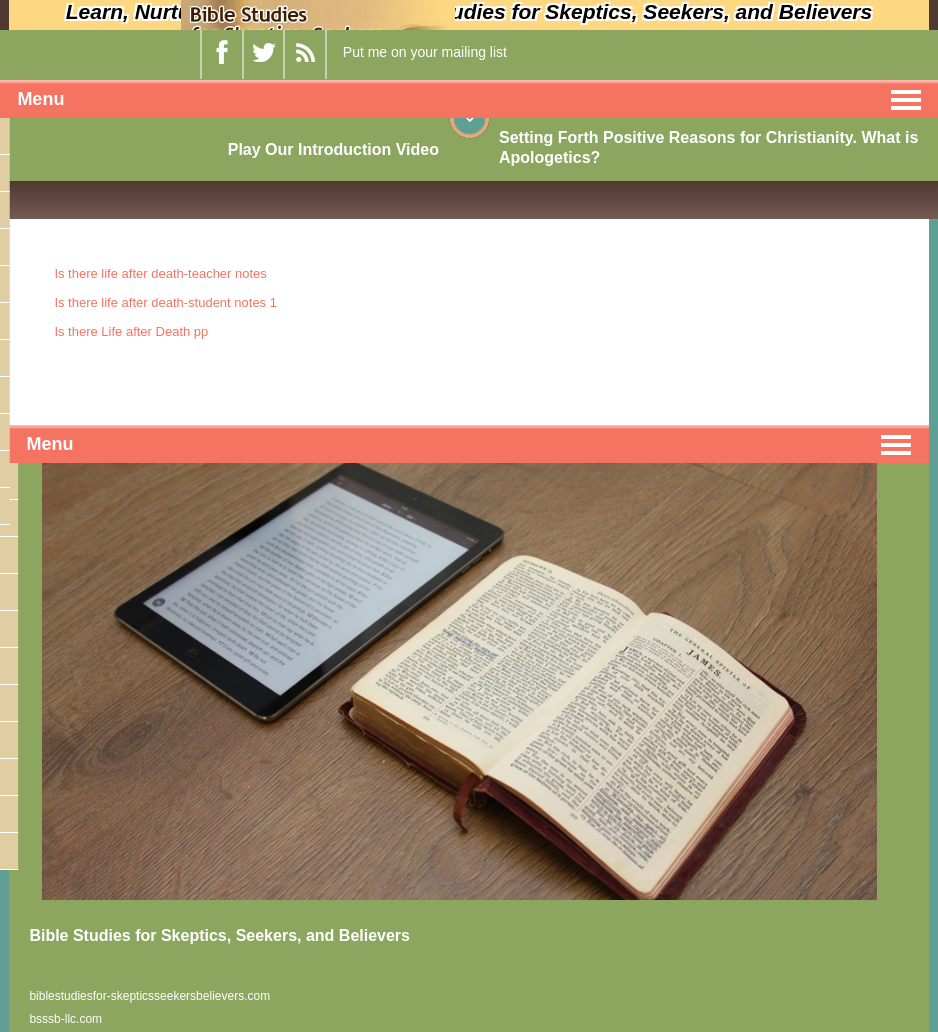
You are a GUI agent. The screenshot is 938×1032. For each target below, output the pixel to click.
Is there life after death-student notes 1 (165, 302)
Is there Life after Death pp (131, 331)
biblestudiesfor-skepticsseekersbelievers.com (149, 996)
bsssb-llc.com (65, 1019)
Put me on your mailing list (425, 52)
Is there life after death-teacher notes (160, 273)
